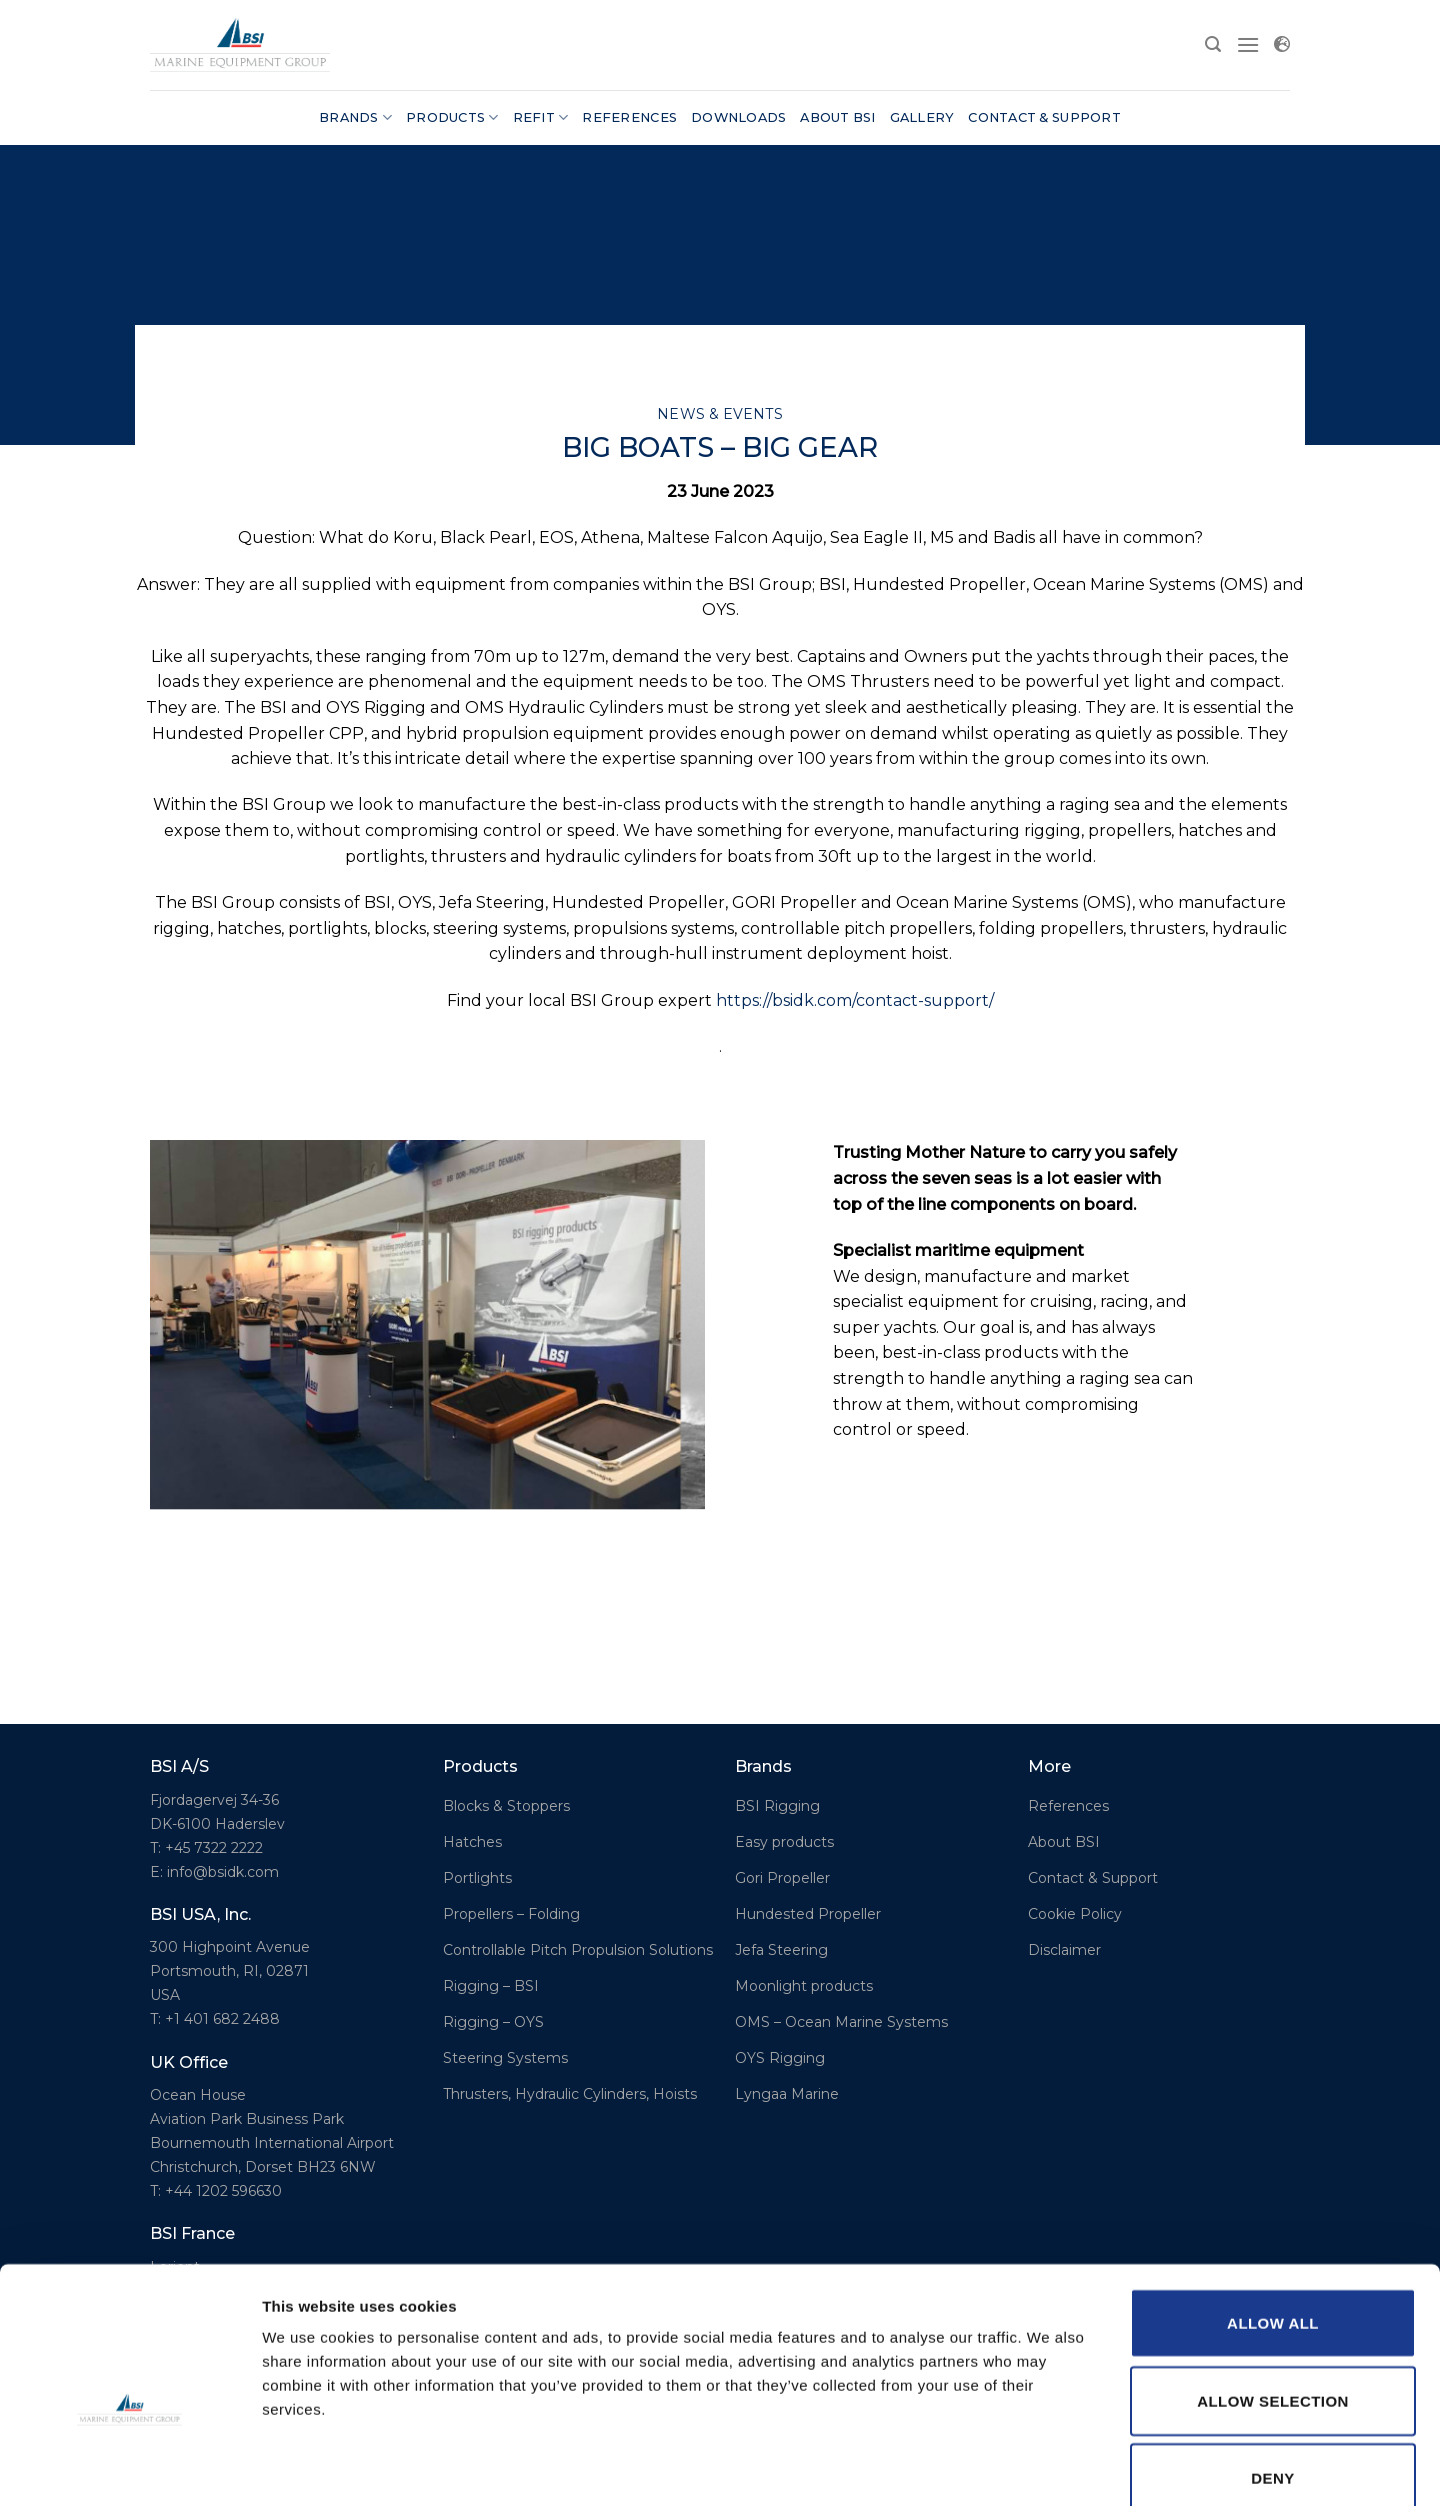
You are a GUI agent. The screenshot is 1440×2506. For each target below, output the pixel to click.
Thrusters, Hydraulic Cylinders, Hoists (570, 2094)
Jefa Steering (781, 1950)
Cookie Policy (1075, 1914)
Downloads (738, 117)
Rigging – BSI (491, 1986)
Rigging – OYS (493, 2022)
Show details (1049, 2466)
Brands (355, 117)
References (629, 117)
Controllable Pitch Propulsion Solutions (578, 1950)
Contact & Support (1044, 117)
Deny (1272, 2368)
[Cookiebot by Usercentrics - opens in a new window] (129, 2467)
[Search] (1213, 44)
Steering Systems (505, 2058)
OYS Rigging (780, 2058)
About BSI (837, 117)
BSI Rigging (777, 1806)
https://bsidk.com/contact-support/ (855, 1000)
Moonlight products (804, 1986)
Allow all (1273, 2213)
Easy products (784, 1842)
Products (452, 117)
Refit (541, 117)
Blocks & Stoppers (506, 1806)
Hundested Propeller (808, 1914)
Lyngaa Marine (787, 2094)
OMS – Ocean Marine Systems (841, 2022)
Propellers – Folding (511, 1914)
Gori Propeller (782, 1878)
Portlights (477, 1878)
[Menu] (1248, 44)
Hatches (472, 1842)
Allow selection (1273, 2291)
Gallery (922, 117)
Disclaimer (1064, 1950)
